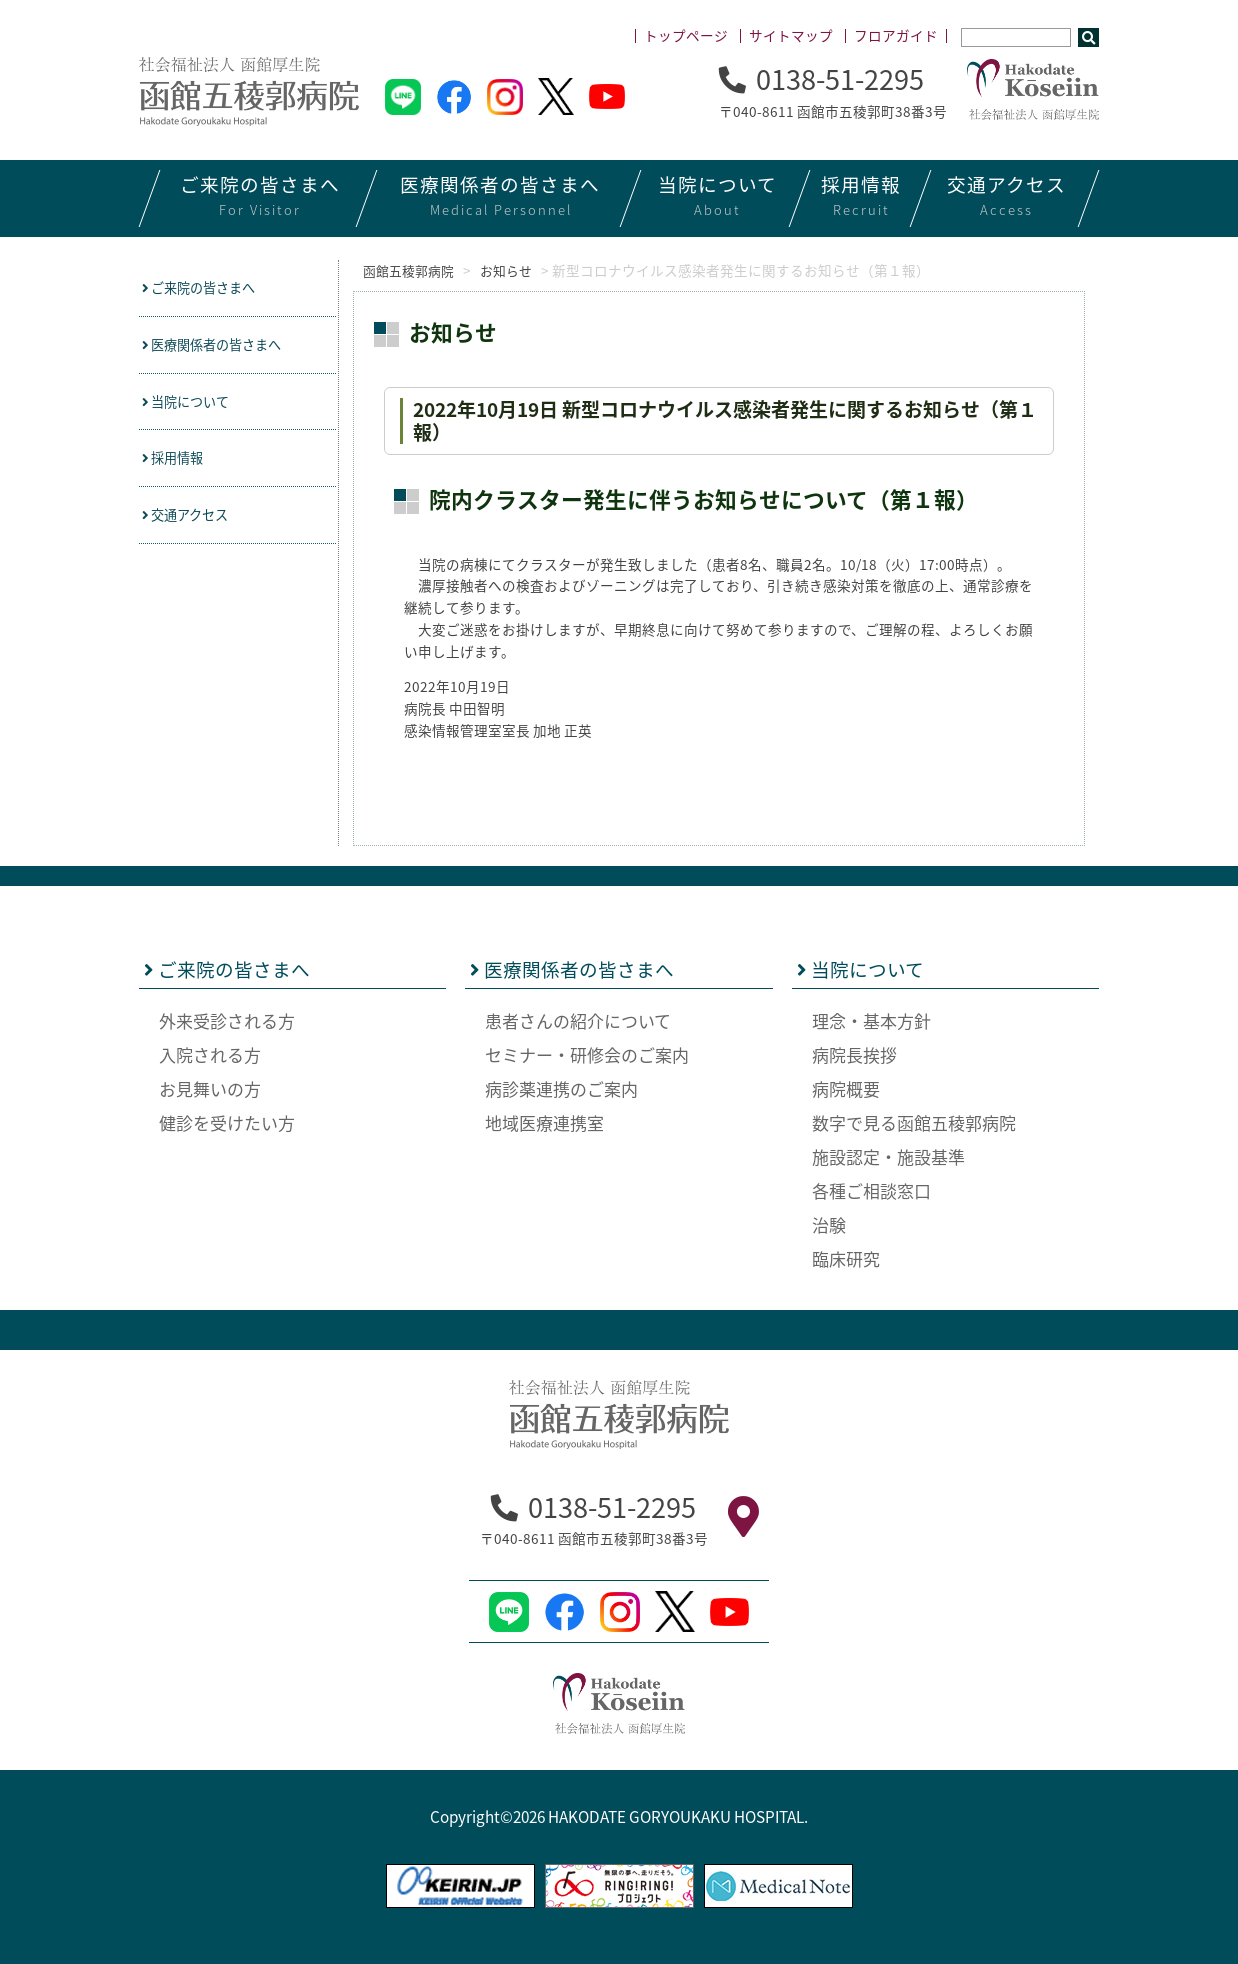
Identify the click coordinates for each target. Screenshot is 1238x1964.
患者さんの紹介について (578, 1019)
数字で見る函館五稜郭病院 (914, 1121)
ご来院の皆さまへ (209, 288)
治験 (829, 1223)
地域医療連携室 (544, 1121)
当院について (194, 407)
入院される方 (210, 1053)
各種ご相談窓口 (871, 1189)
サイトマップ (791, 35)
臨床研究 (846, 1257)
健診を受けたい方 (227, 1121)
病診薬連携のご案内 (561, 1087)
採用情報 (179, 466)
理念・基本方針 (871, 1019)
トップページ (686, 35)
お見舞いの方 (210, 1087)
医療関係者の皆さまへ (224, 347)
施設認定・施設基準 (888, 1155)
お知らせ (519, 270)
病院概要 (846, 1087)
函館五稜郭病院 (408, 270)
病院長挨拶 (854, 1053)
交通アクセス (194, 525)
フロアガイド (896, 35)
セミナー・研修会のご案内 (587, 1053)
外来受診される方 (227, 1019)
